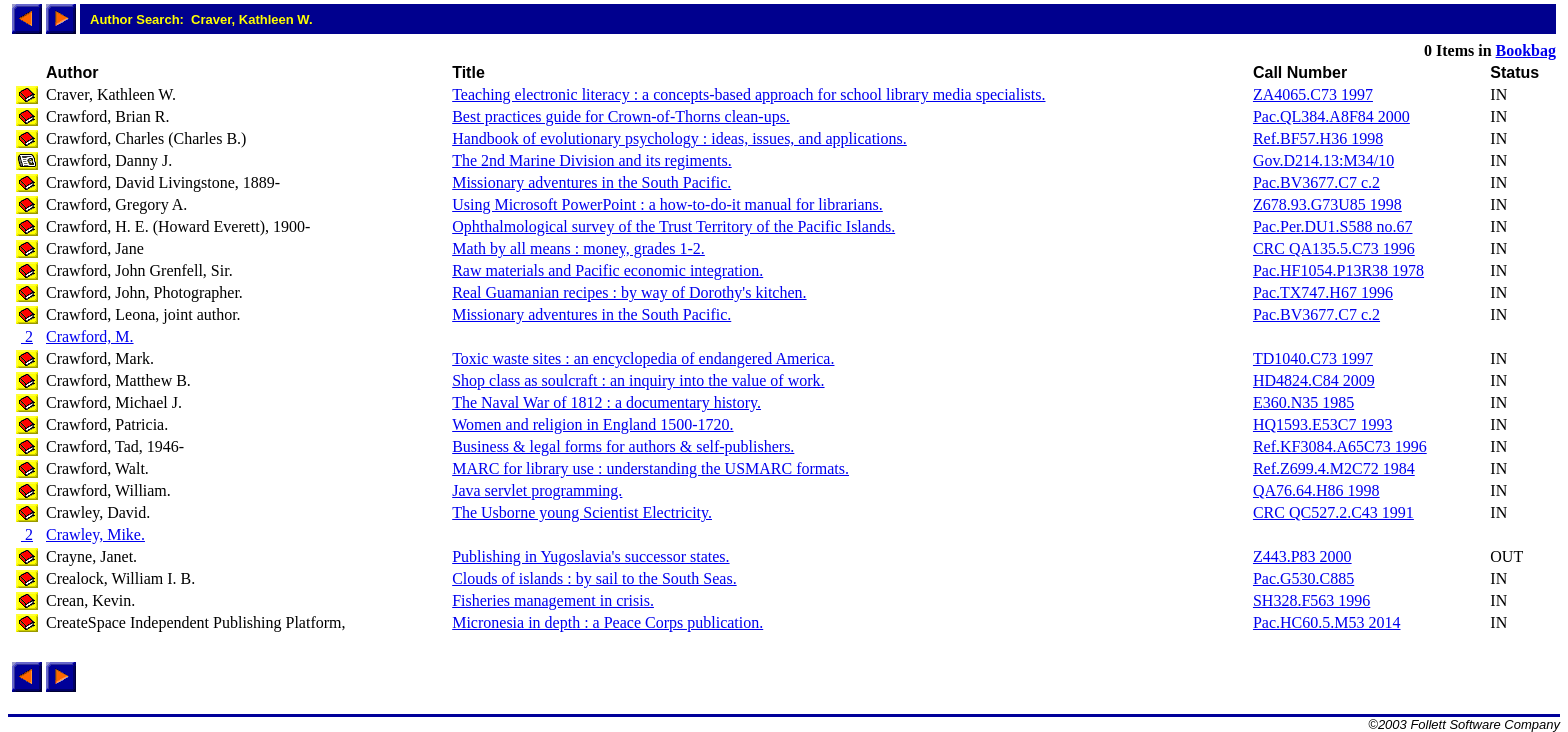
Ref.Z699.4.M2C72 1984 (1334, 468)
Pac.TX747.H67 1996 (1323, 292)
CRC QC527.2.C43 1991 (1333, 512)
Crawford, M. (90, 336)
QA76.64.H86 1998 (1316, 490)
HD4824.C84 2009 (1314, 380)
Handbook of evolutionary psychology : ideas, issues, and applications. (679, 138)
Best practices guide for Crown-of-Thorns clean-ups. (621, 116)
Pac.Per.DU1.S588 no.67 (1333, 226)
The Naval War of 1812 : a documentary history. (606, 402)
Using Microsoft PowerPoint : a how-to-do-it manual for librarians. (667, 204)
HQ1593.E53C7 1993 (1323, 424)
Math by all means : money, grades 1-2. (578, 248)
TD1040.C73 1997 (1313, 358)
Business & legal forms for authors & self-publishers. (623, 446)
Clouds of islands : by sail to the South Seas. (594, 578)
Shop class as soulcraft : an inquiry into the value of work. (638, 380)
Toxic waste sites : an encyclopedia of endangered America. (643, 358)
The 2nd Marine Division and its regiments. (592, 160)
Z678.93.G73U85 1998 (1327, 204)
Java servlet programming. (537, 490)
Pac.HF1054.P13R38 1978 (1338, 270)
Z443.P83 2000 (1302, 556)
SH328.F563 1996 (1311, 600)
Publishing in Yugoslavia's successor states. (590, 556)
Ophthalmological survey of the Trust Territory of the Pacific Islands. (673, 226)
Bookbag (1526, 50)
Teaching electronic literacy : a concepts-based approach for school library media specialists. (748, 94)
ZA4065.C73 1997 (1313, 94)
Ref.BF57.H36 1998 (1318, 138)
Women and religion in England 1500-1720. (592, 424)
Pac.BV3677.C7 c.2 (1316, 182)
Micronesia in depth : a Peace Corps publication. (607, 622)
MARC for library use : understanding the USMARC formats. (650, 468)
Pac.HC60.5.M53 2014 (1327, 622)
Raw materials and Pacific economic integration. (607, 270)
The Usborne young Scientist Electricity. (582, 512)
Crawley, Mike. (95, 534)
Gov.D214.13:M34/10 (1323, 160)
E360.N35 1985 (1303, 402)
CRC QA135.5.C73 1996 (1334, 248)
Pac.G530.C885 (1303, 578)
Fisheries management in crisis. (553, 600)
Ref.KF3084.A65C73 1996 (1340, 446)
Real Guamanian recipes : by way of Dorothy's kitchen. (629, 292)
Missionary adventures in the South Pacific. (591, 182)
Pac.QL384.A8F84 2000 (1331, 116)
